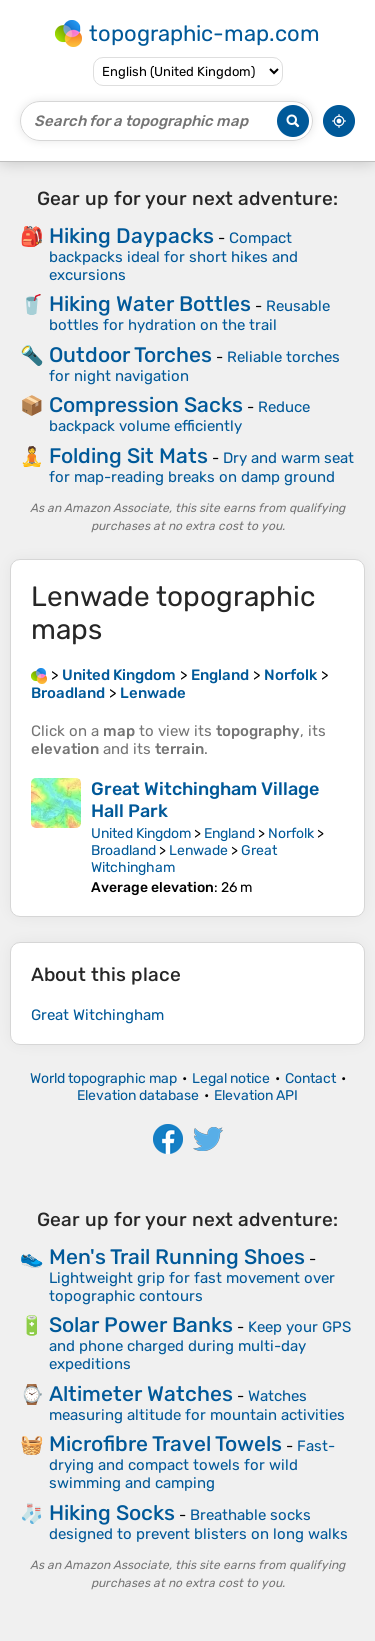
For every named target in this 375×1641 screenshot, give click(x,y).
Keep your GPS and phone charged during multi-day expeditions (200, 1345)
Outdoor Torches (130, 354)
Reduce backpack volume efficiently (179, 416)
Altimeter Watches (141, 1393)
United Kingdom (141, 833)
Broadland (123, 850)
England (229, 833)
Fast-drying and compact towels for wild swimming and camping (192, 1464)
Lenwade (198, 850)
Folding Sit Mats (128, 455)
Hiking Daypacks (131, 235)
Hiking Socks (112, 1512)
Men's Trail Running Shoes (177, 1256)
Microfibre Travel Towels (165, 1443)
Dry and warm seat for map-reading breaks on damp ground (201, 467)
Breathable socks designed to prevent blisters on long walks (198, 1524)
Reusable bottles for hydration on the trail (189, 315)
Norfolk (291, 833)
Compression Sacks (146, 404)
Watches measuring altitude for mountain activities (197, 1405)
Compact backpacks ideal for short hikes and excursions (173, 256)
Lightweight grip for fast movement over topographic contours (192, 1287)
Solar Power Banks (141, 1324)
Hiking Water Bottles (150, 303)
